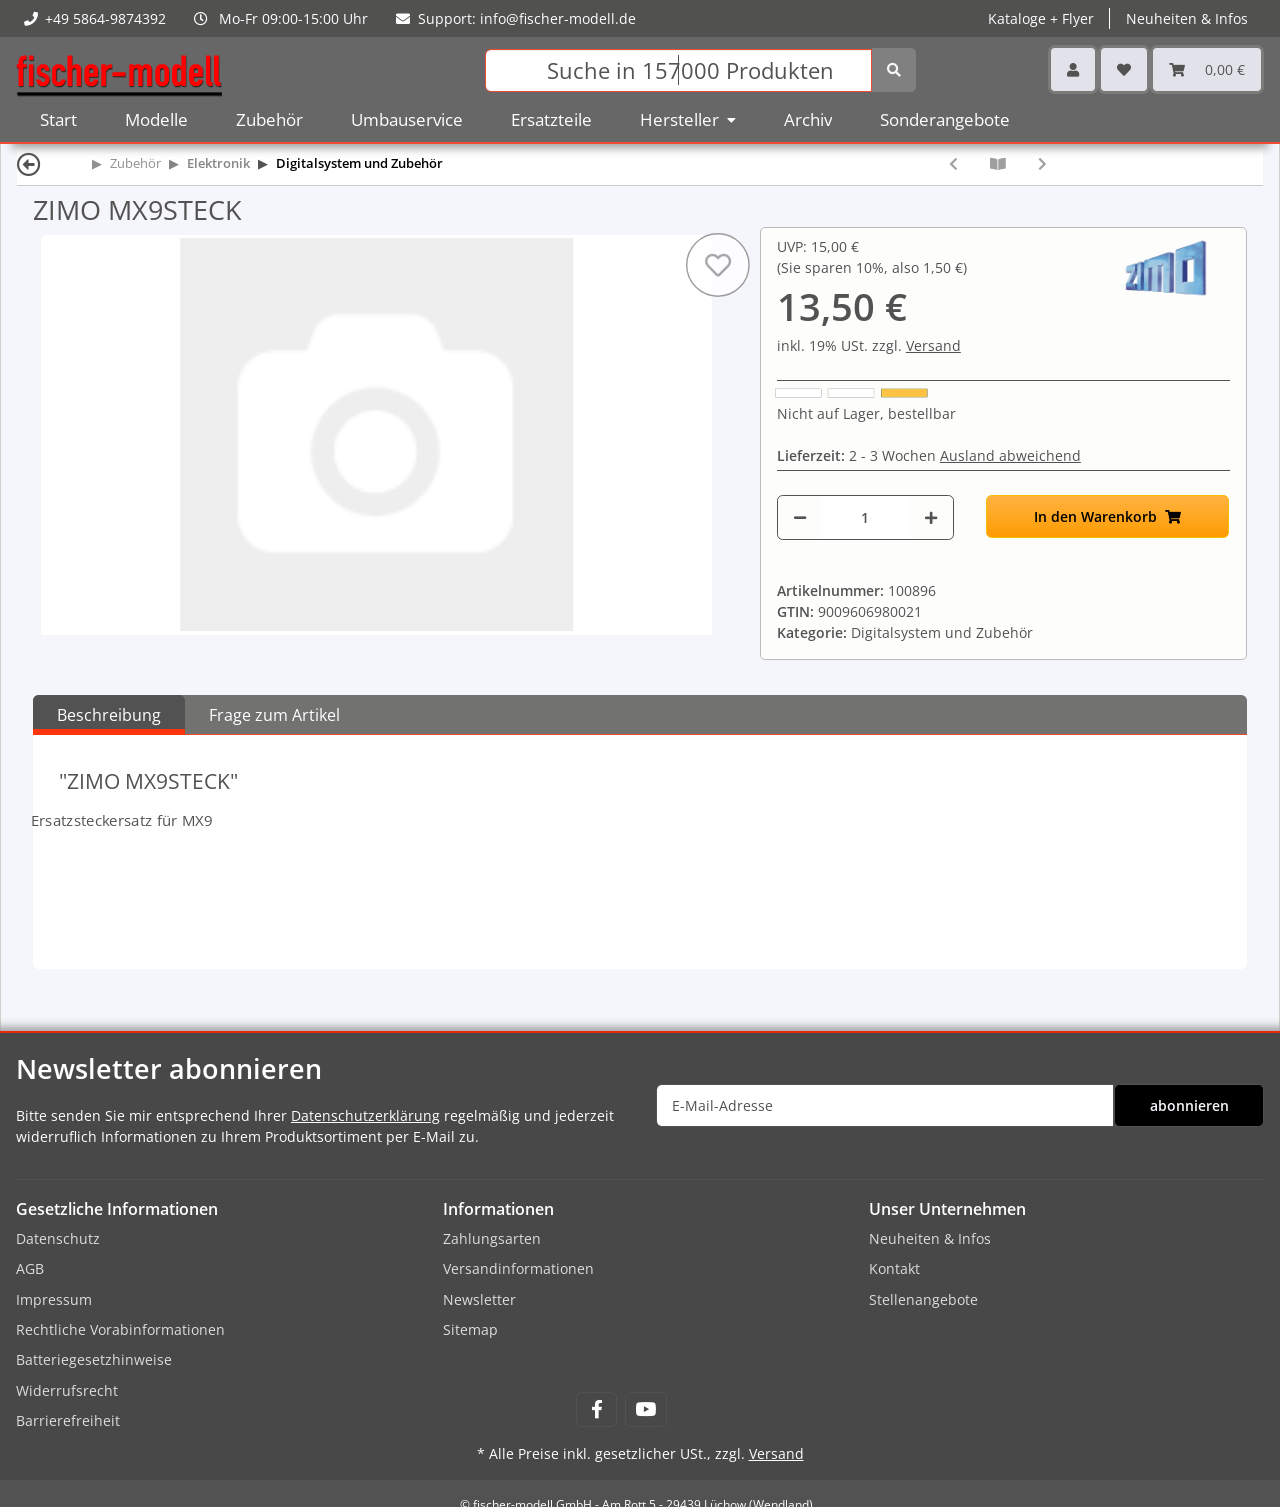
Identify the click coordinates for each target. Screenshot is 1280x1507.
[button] (1073, 69)
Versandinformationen (518, 1268)
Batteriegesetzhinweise (94, 1359)
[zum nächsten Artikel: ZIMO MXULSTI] (1042, 163)
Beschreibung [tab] (109, 715)
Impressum (54, 1299)
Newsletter (479, 1299)
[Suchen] (678, 70)
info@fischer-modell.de (558, 18)
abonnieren (1189, 1105)
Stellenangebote (923, 1299)
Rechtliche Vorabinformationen (120, 1329)
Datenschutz (58, 1238)
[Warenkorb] (1207, 69)
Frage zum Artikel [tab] (274, 715)
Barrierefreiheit (68, 1420)
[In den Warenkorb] (1108, 516)
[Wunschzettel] (1124, 69)
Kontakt (894, 1268)
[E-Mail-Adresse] (885, 1105)
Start (58, 119)
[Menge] (865, 517)
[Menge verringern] (800, 517)
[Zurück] (29, 163)
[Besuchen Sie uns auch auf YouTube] (645, 1409)
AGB (30, 1268)
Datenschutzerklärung (365, 1115)
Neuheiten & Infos (1187, 18)
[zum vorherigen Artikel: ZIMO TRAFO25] (953, 163)
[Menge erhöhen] (931, 517)
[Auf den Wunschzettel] (718, 265)
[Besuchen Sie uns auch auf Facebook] (596, 1409)
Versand (933, 345)
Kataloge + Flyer (1041, 18)
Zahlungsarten (492, 1238)
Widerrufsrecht (67, 1390)
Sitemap (470, 1329)
